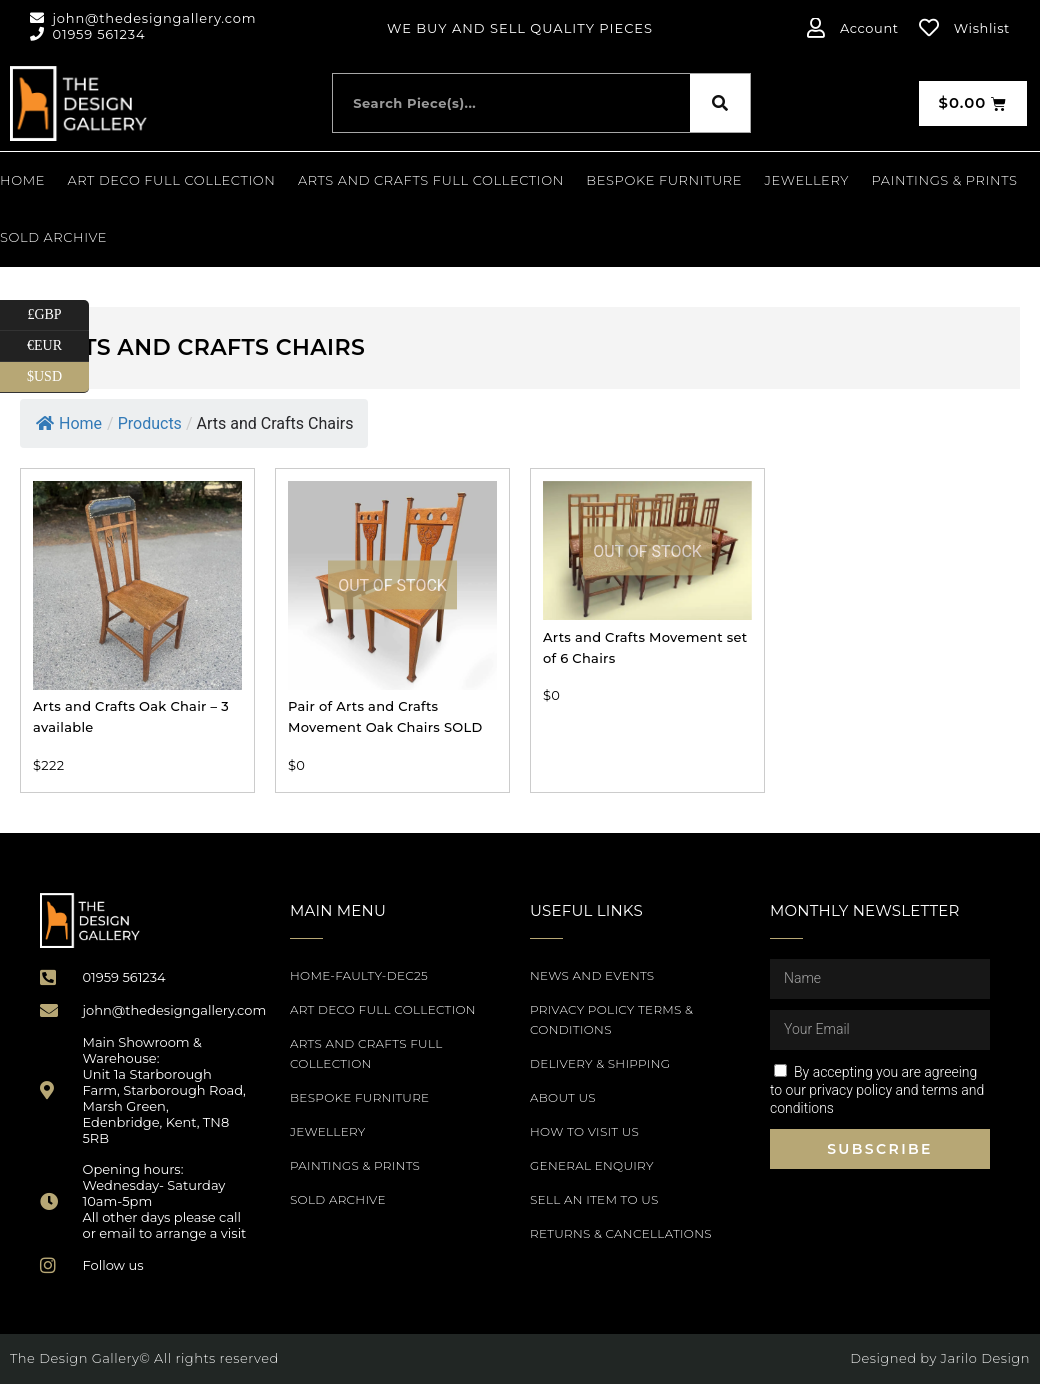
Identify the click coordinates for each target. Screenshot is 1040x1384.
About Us (563, 1097)
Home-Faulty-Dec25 (359, 975)
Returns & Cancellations (621, 1233)
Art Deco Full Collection (172, 180)
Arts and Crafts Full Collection (431, 180)
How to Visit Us (584, 1131)
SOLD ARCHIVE (53, 237)
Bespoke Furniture (664, 180)
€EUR (58, 346)
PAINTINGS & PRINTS (944, 180)
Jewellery (807, 180)
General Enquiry (592, 1165)
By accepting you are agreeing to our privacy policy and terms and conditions (877, 1090)
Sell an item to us (594, 1199)
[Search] (720, 103)
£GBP (58, 315)
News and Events (592, 975)
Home (22, 180)
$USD (58, 377)
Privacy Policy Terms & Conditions (611, 1019)
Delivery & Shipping (600, 1063)
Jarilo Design (985, 1358)
